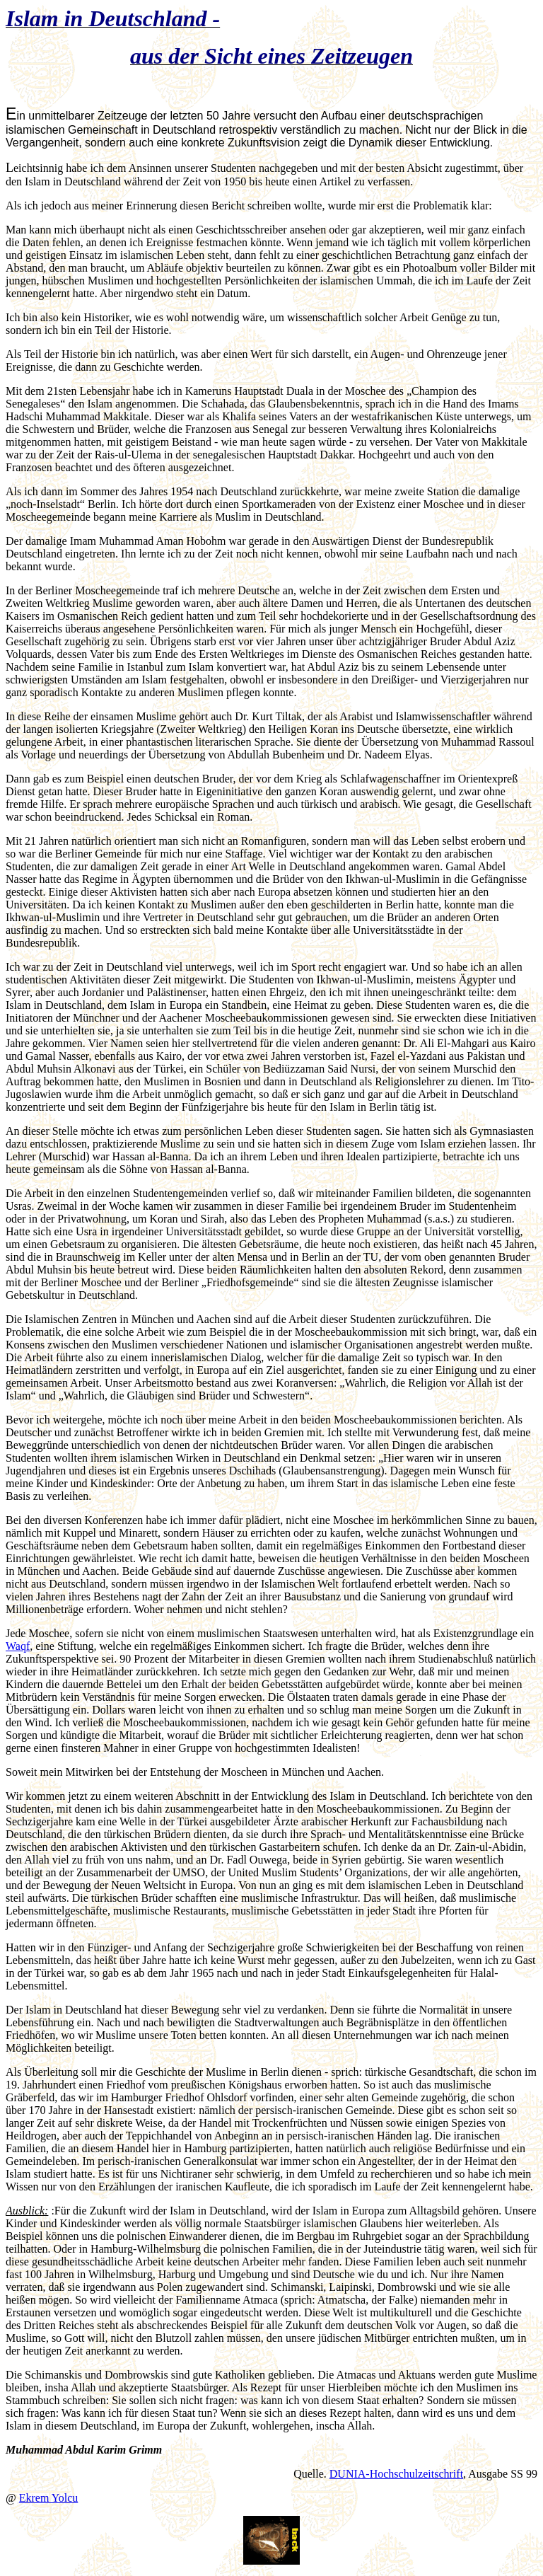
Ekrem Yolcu (48, 2498)
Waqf (18, 1646)
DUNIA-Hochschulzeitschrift (396, 2474)
